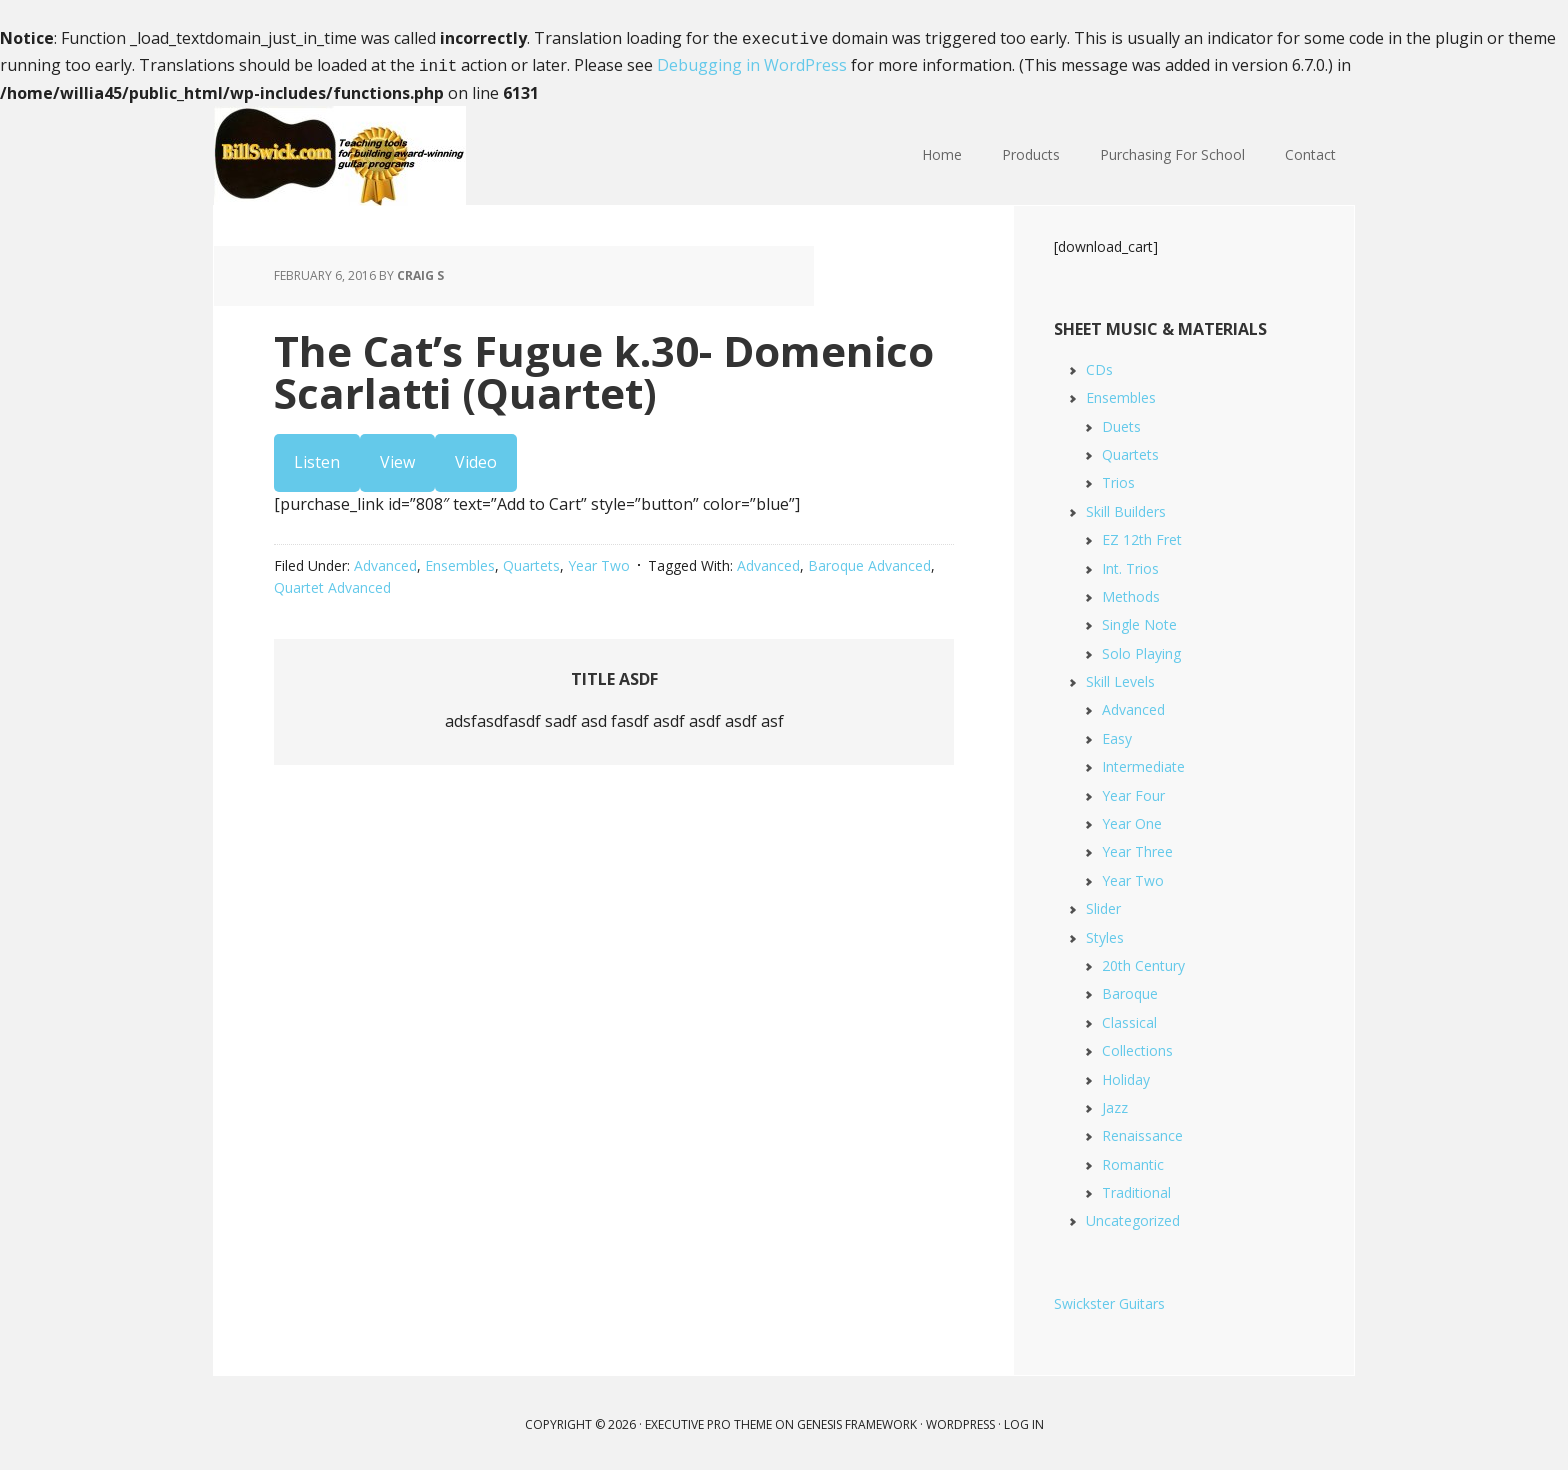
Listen (317, 458)
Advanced (385, 561)
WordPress (960, 1420)
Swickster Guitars (1109, 1299)
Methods (1131, 592)
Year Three (1137, 847)
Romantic (1133, 1160)
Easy (1117, 734)
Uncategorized (1133, 1216)
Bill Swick (344, 152)
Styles (1105, 933)
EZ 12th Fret (1142, 535)
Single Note (1139, 620)
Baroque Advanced (869, 561)
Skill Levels (1120, 677)
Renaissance (1142, 1131)
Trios (1118, 478)
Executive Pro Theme (708, 1420)
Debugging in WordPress (752, 63)
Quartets (531, 561)
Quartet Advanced (332, 583)
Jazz (1115, 1103)
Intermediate (1143, 762)
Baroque (1130, 989)
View (397, 458)
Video (476, 458)
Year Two (599, 561)
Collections (1137, 1046)
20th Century (1143, 961)
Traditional (1136, 1188)
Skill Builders (1126, 507)
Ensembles (460, 561)
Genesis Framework (857, 1420)
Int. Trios (1130, 564)
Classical (1129, 1018)
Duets (1121, 422)
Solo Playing (1141, 649)
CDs (1099, 365)
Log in (1024, 1420)
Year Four (1133, 791)
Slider (1103, 904)
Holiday (1126, 1075)
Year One (1132, 819)
